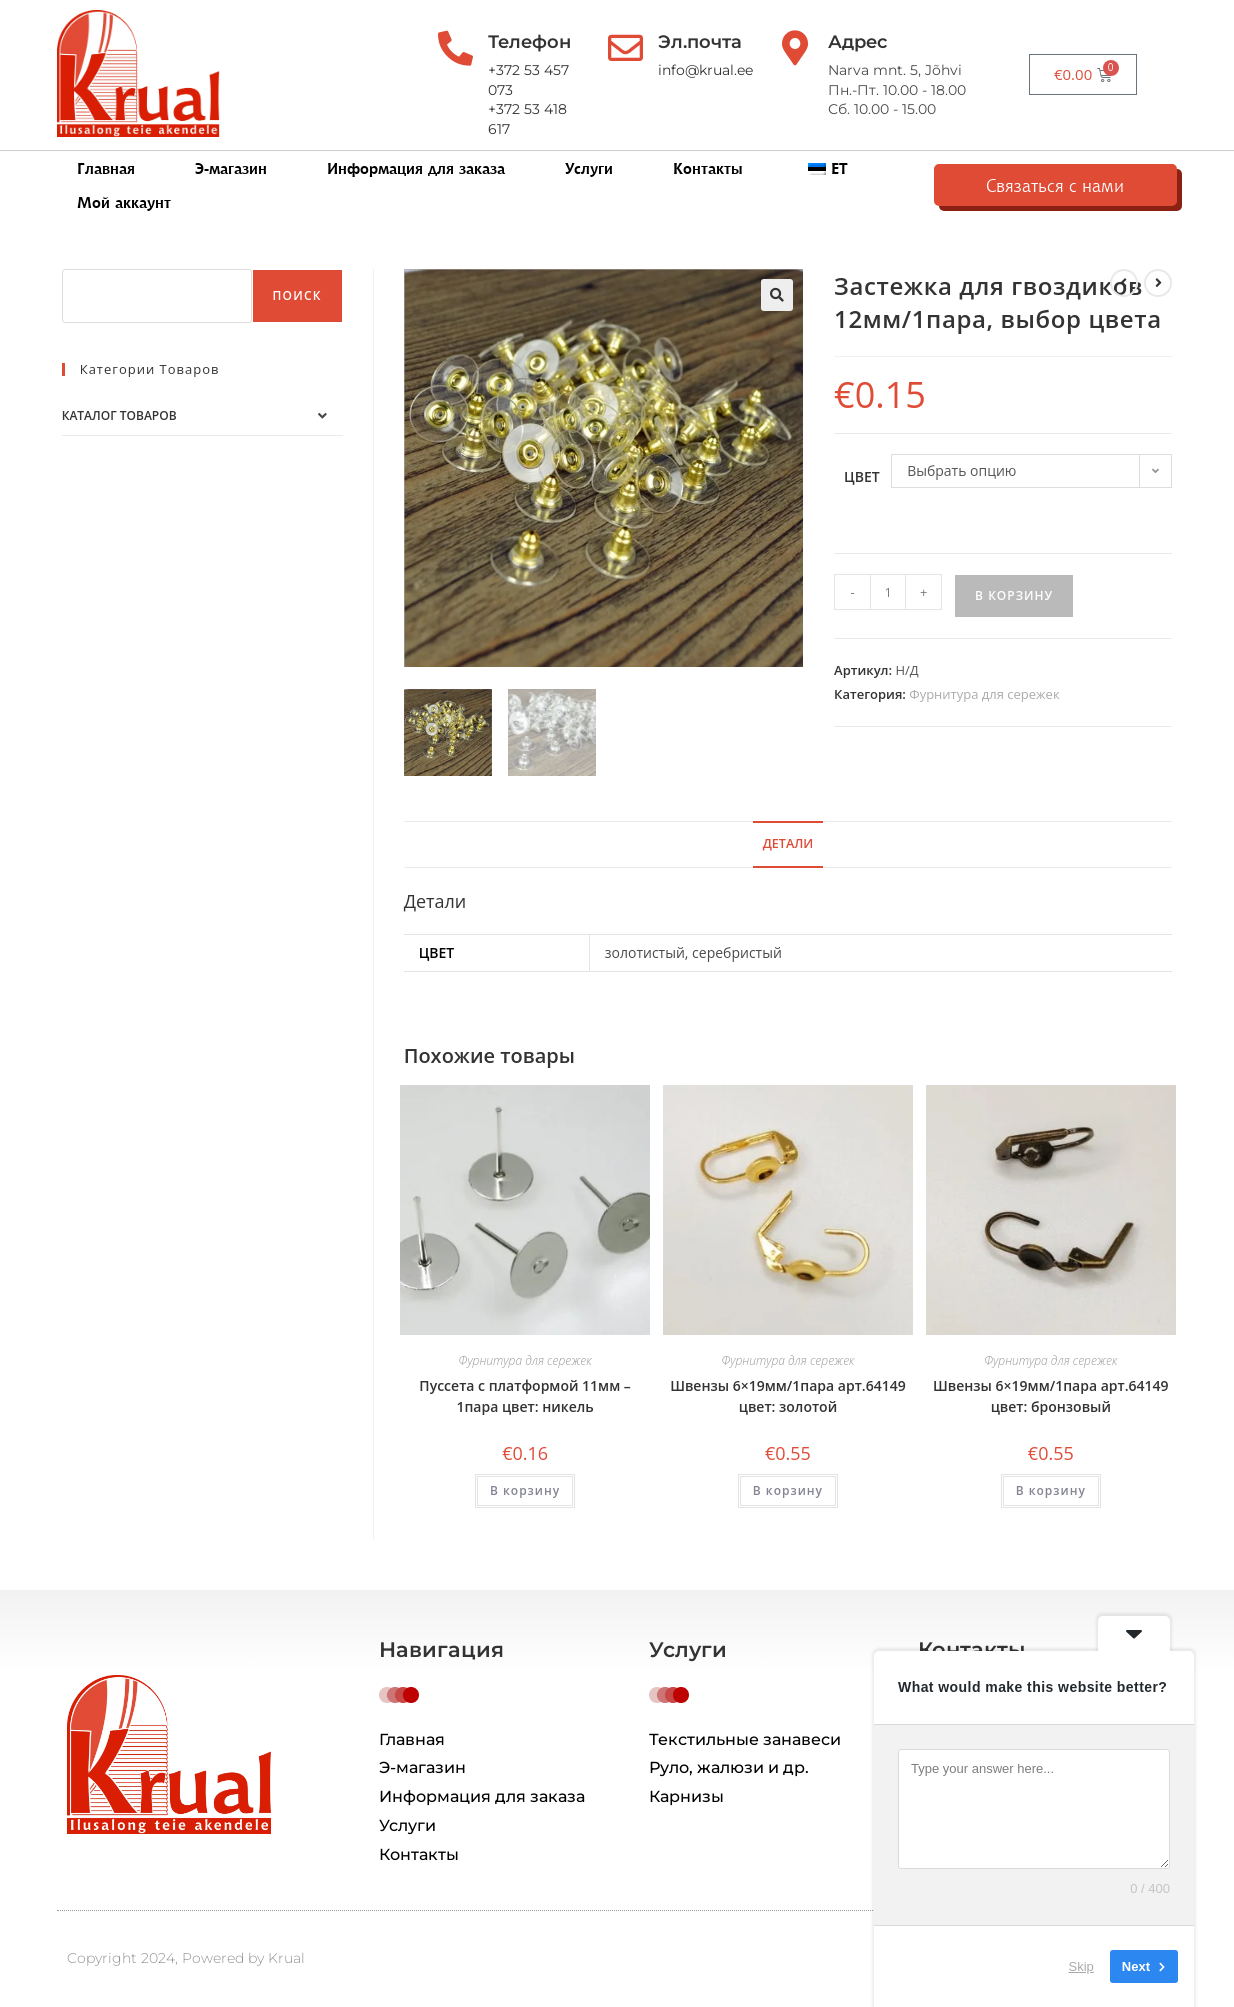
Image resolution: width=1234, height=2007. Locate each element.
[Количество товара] (888, 585)
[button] (777, 287)
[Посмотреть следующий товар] (1158, 275)
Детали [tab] (788, 835)
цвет (862, 468)
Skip (1081, 1966)
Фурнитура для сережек (984, 686)
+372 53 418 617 (531, 90)
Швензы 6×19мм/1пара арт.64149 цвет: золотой (788, 1387)
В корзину (1014, 588)
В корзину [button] (525, 1481)
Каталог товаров (119, 407)
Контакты (708, 171)
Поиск (297, 287)
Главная (106, 171)
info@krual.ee (716, 70)
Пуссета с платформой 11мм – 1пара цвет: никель (524, 1387)
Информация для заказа (416, 171)
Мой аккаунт (955, 171)
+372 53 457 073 (534, 70)
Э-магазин (231, 171)
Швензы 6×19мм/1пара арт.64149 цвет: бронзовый (1051, 1387)
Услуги (589, 171)
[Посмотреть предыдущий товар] (1124, 275)
